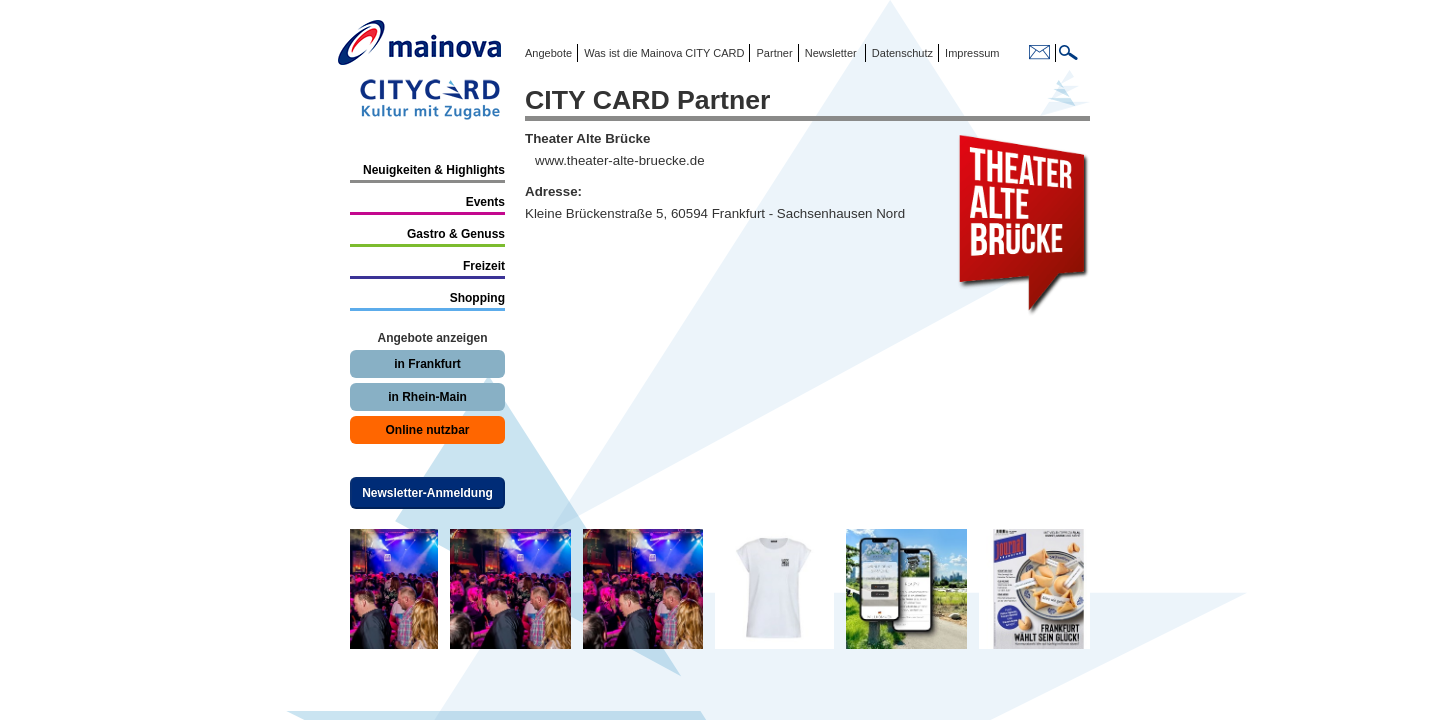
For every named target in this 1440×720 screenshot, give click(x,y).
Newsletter (831, 53)
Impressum (970, 53)
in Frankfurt (427, 364)
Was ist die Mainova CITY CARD (662, 53)
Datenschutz (899, 53)
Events (485, 202)
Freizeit (484, 266)
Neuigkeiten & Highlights (434, 170)
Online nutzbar (428, 430)
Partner (772, 53)
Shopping (477, 298)
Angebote (548, 53)
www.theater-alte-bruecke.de (620, 160)
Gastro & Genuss (456, 234)
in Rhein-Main (427, 397)
